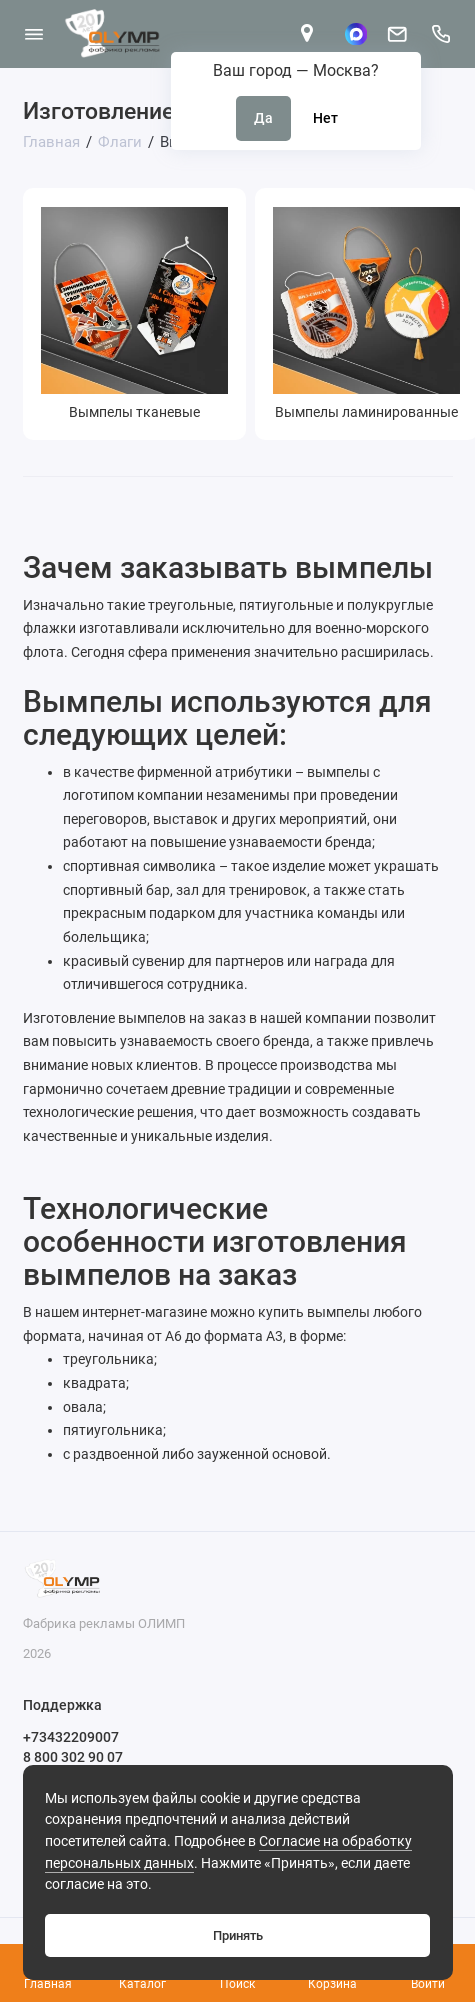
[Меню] (34, 34)
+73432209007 (71, 1737)
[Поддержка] (442, 34)
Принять (238, 1935)
